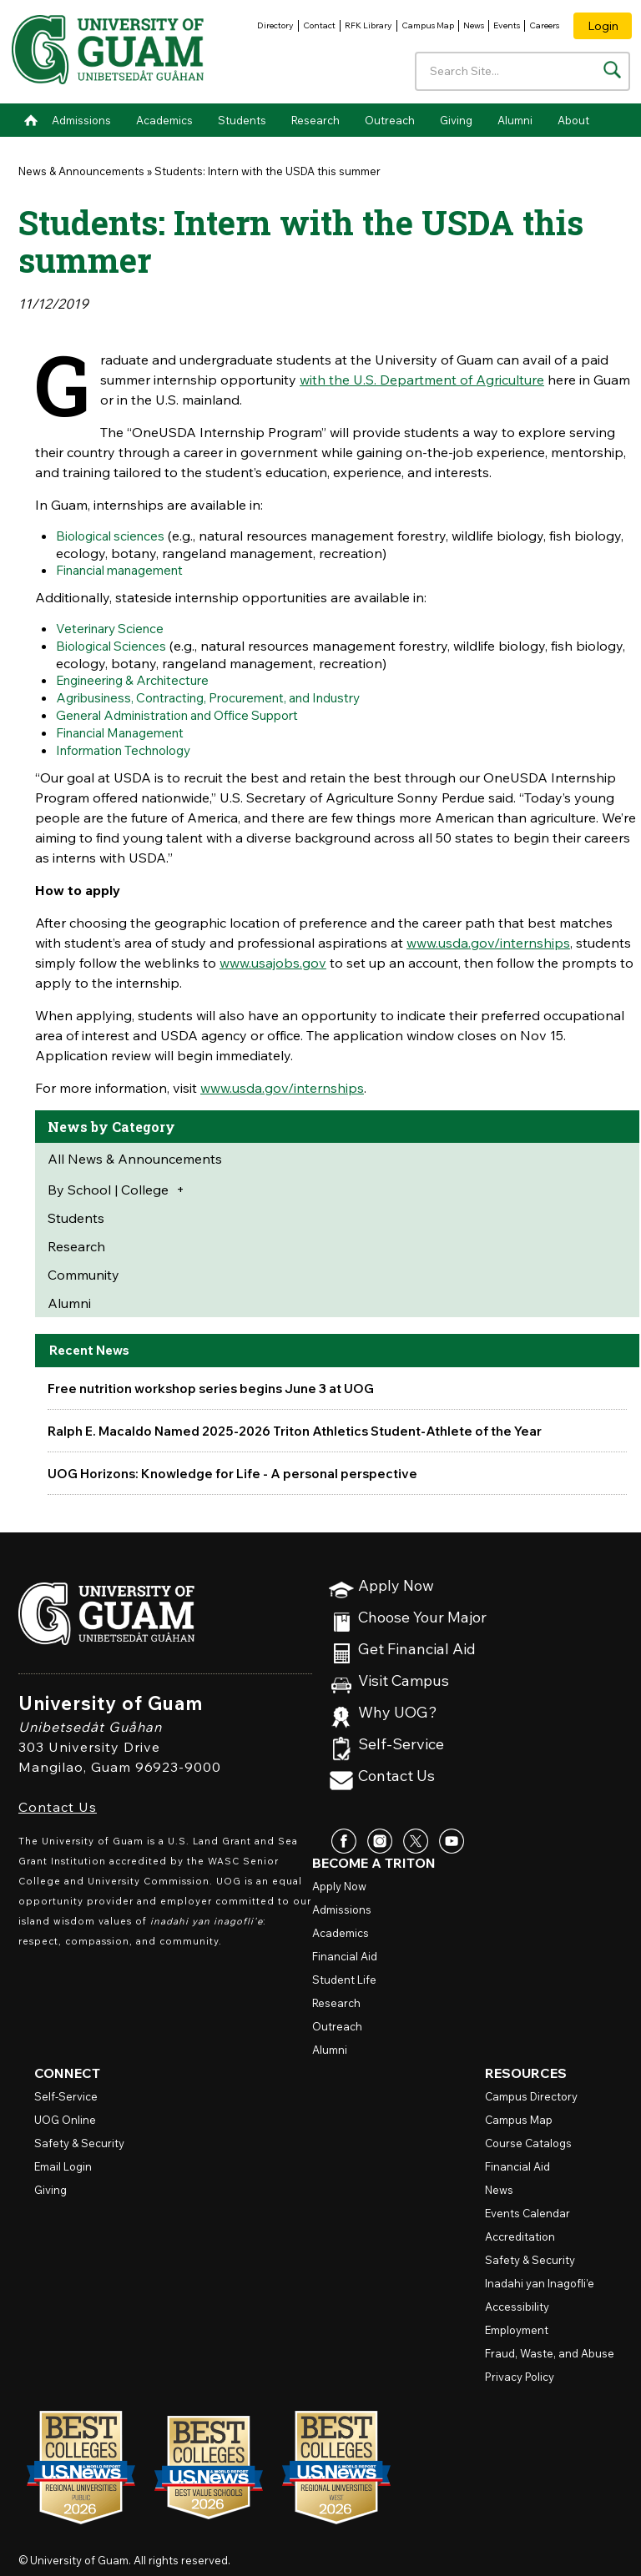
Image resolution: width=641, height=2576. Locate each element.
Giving (456, 120)
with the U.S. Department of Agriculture (422, 379)
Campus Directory (531, 2089)
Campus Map (427, 25)
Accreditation (520, 2229)
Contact (319, 25)
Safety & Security (79, 2135)
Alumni (514, 120)
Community (83, 1267)
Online (65, 2112)
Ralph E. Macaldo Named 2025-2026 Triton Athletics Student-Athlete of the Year (307, 1423)
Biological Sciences (115, 643)
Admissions (81, 120)
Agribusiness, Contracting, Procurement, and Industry (223, 693)
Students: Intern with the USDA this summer (267, 171)
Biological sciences (114, 535)
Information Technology (131, 743)
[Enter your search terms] (523, 71)
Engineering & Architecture (139, 676)
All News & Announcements (135, 1151)
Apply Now (396, 1578)
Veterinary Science (113, 626)
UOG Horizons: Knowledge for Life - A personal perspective (239, 1465)
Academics (164, 120)
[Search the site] (612, 69)
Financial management (126, 569)
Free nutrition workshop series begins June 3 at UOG (218, 1380)
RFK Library (368, 25)
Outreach (390, 120)
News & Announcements (81, 171)
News (473, 25)
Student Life (344, 1972)
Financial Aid (344, 1948)
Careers (544, 25)
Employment (516, 2322)
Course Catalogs (528, 2135)
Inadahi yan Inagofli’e (539, 2275)
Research (315, 120)
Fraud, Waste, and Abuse (549, 2345)
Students (242, 120)
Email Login (63, 2159)
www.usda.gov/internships (488, 935)
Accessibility (517, 2299)
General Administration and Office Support (189, 710)
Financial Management (127, 726)
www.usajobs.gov (273, 955)
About (573, 120)
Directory (275, 25)
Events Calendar (527, 2205)
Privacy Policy (519, 2369)
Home (30, 120)
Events (506, 25)
